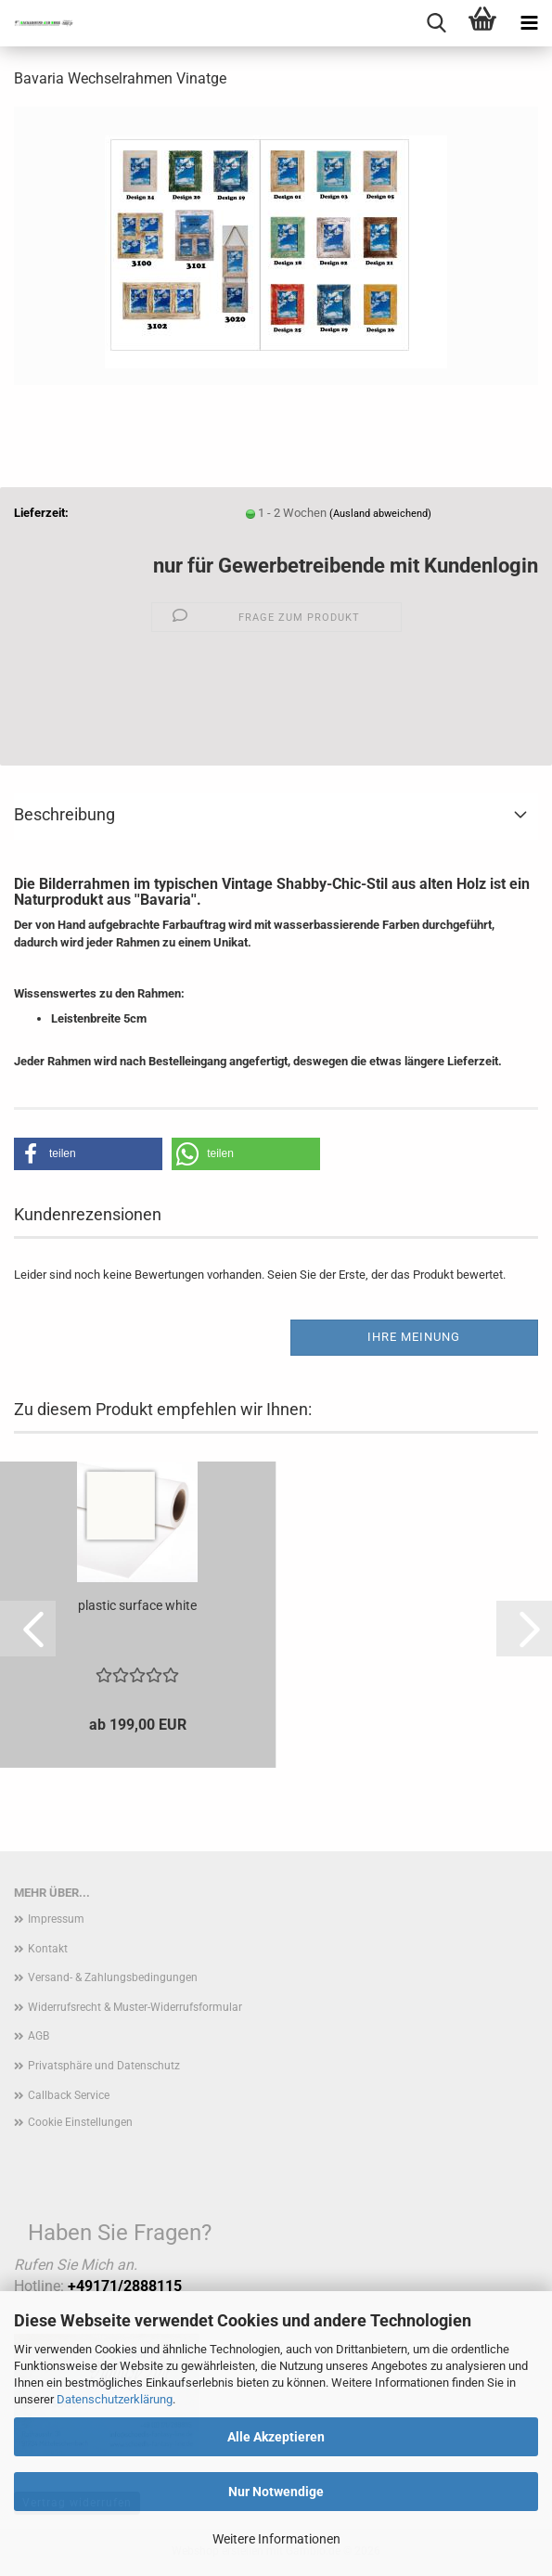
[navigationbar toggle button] (529, 23)
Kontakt (48, 1948)
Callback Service (68, 2095)
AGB (38, 2035)
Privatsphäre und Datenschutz (104, 2065)
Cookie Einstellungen (80, 2122)
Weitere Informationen (276, 2538)
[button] (88, 1154)
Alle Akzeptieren (276, 2436)
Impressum (56, 1919)
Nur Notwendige (276, 2491)
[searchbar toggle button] (436, 23)
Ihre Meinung (413, 1337)
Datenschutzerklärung (115, 2399)
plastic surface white (137, 1605)
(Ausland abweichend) (380, 514)
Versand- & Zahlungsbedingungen (113, 1977)
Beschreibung (64, 814)
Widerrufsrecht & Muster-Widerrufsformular (135, 2007)
